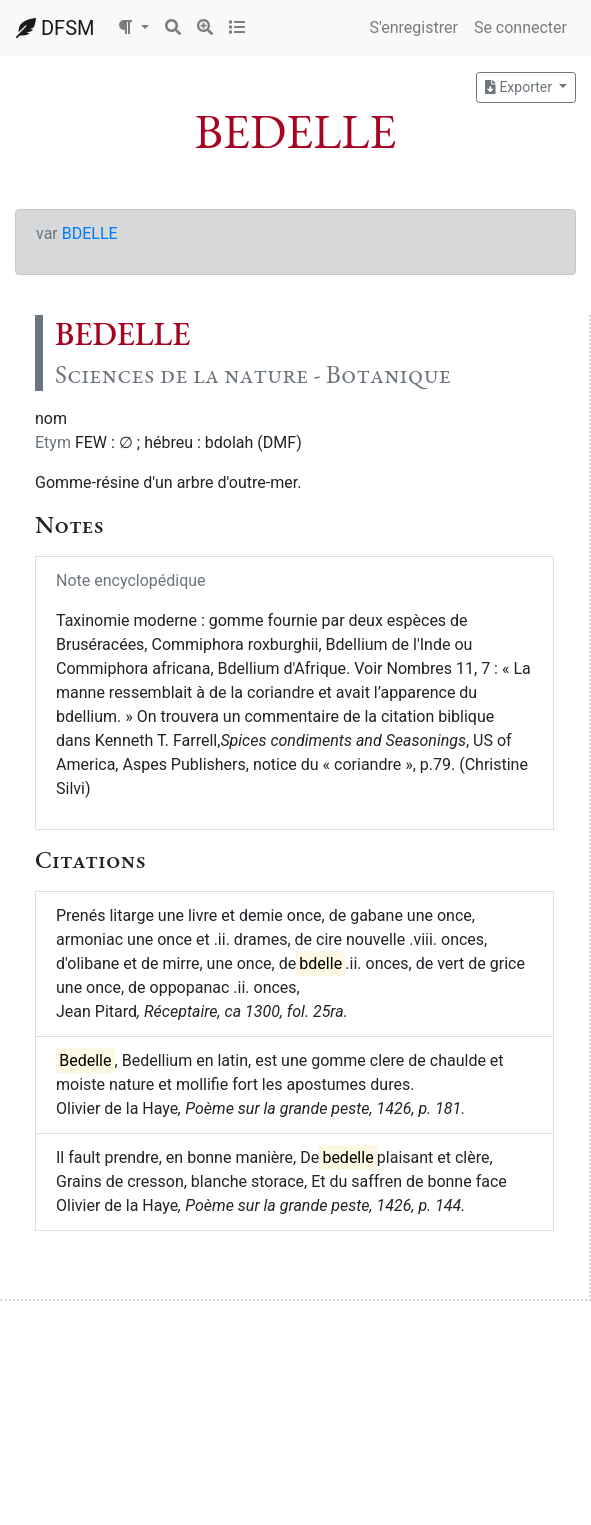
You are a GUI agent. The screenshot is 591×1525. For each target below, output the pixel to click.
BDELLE (90, 233)
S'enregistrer (413, 27)
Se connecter (520, 27)
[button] (133, 28)
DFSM (55, 28)
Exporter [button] (520, 87)
